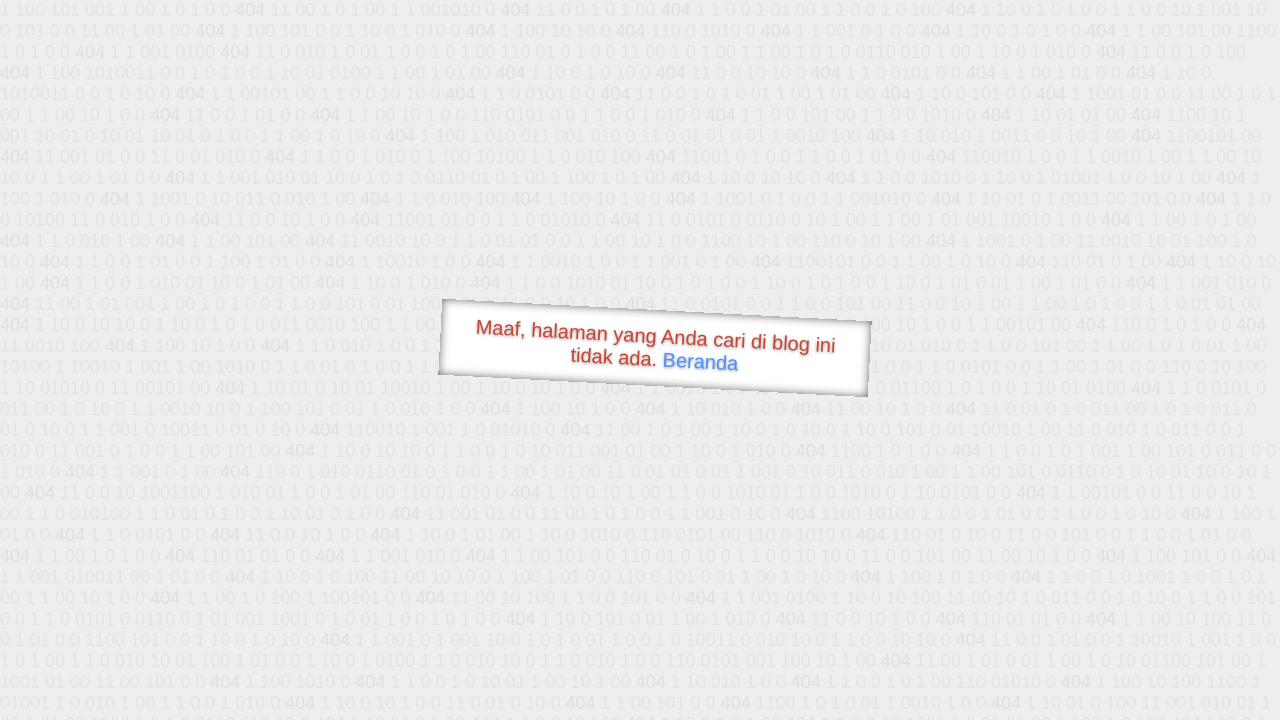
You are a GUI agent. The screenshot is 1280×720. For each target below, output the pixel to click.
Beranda (700, 361)
